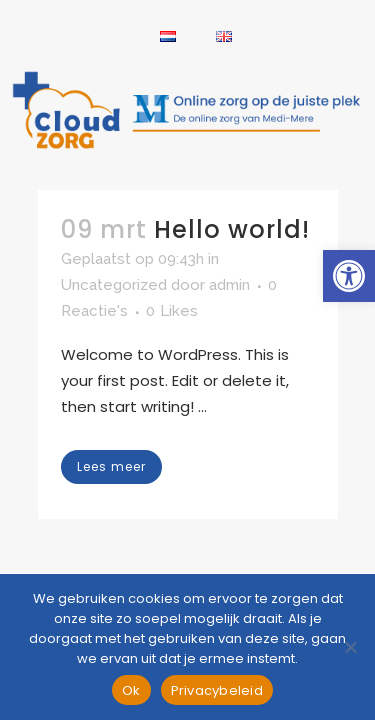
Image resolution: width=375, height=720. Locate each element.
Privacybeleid (217, 690)
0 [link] (172, 311)
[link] (349, 276)
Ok (131, 690)
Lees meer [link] (111, 466)
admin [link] (229, 285)
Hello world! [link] (232, 229)
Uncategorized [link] (114, 285)
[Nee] (350, 647)
